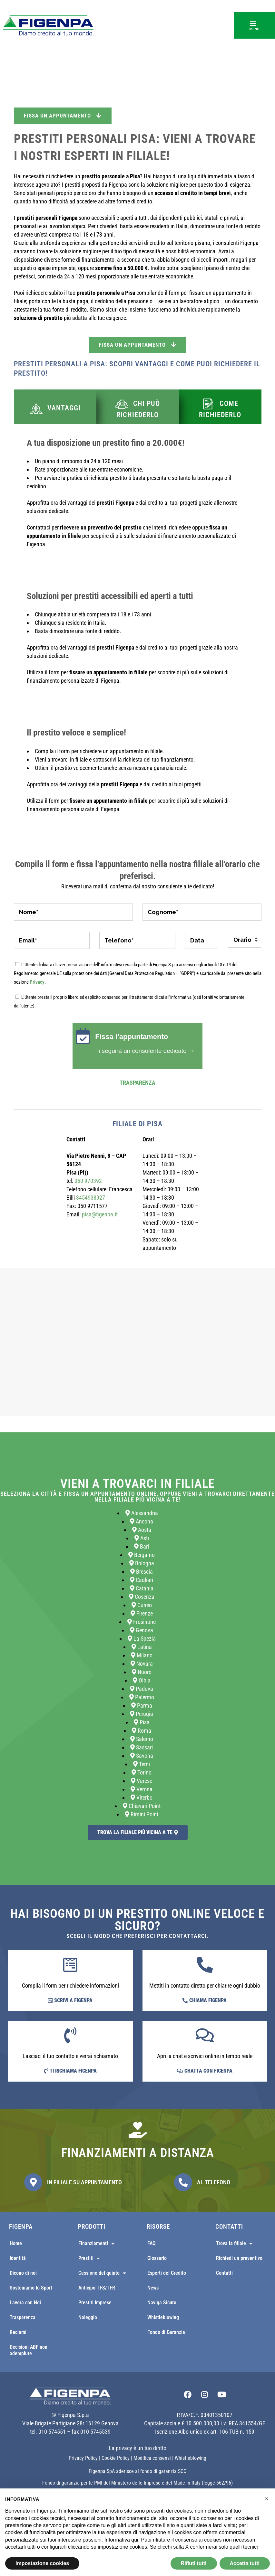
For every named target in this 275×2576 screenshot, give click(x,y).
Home (16, 2243)
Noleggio (87, 2317)
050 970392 (88, 1180)
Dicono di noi (23, 2273)
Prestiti (89, 2258)
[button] (254, 25)
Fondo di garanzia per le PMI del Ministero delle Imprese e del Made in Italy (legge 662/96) (137, 2483)
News (153, 2288)
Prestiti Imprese (95, 2303)
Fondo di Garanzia (166, 2332)
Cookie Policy (116, 2458)
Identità (18, 2258)
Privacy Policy (83, 2458)
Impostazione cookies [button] (42, 2563)
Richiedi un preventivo (239, 2258)
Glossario (157, 2258)
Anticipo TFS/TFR (96, 2288)
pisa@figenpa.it (100, 1214)
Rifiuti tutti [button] (194, 2563)
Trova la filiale (234, 2243)
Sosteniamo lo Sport (31, 2288)
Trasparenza (137, 1082)
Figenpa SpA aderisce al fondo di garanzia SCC (137, 2471)
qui (134, 2540)
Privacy (37, 982)
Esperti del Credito (166, 2273)
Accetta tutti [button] (245, 2563)
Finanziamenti (96, 2243)
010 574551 (52, 2431)
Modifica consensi (152, 2458)
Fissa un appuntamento (63, 115)
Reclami (18, 2332)
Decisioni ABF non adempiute (28, 2350)
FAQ (151, 2243)
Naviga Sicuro (161, 2303)
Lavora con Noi (25, 2303)
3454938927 (90, 1197)
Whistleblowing (163, 2317)
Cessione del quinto (102, 2273)
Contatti (224, 2273)
